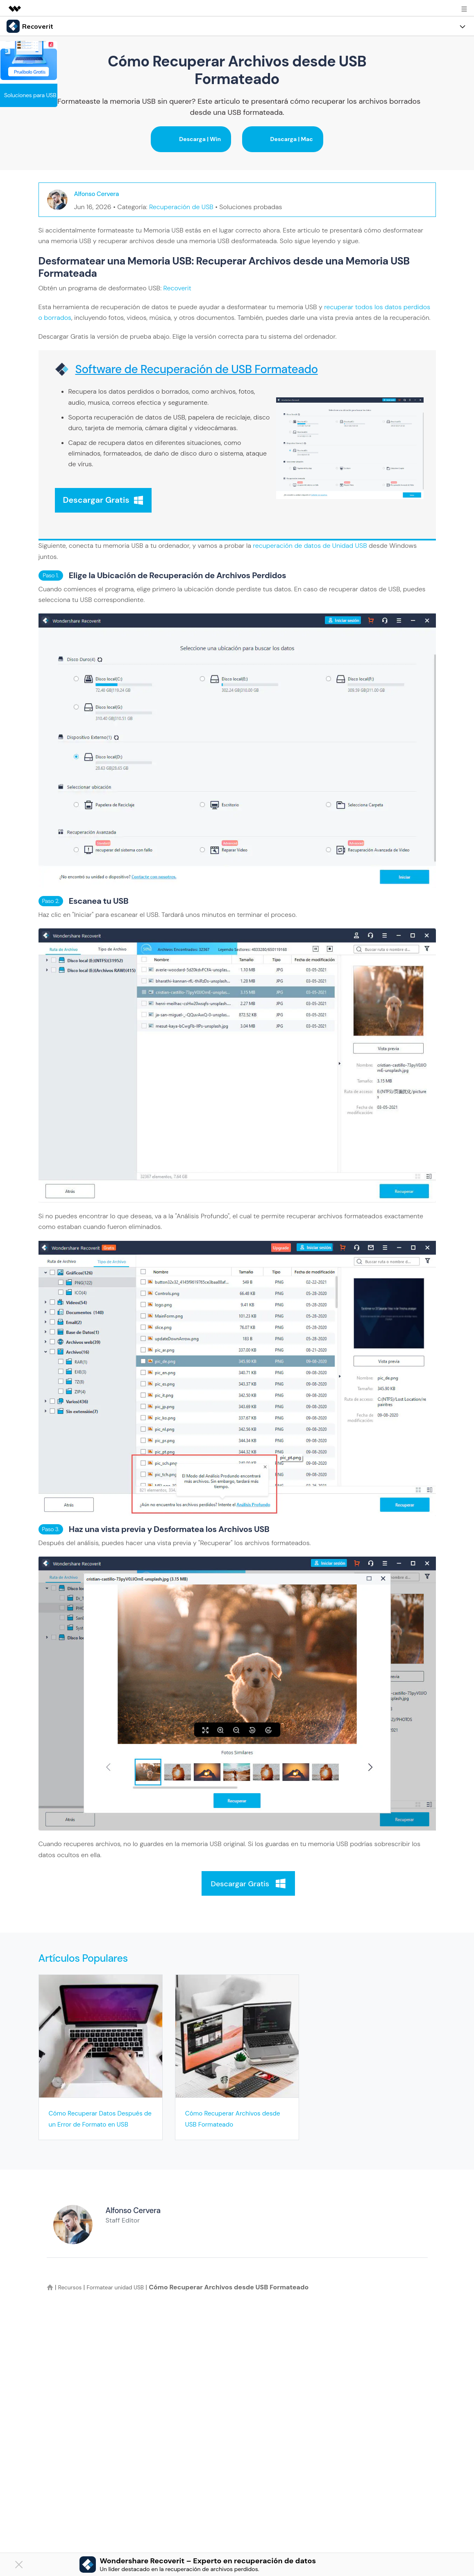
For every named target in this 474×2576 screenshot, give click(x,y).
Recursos (72, 2296)
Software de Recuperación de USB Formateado (196, 369)
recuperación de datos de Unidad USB (310, 544)
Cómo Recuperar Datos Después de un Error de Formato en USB (89, 2122)
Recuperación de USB (181, 207)
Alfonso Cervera (100, 193)
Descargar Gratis (103, 500)
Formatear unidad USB (125, 2296)
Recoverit (177, 288)
